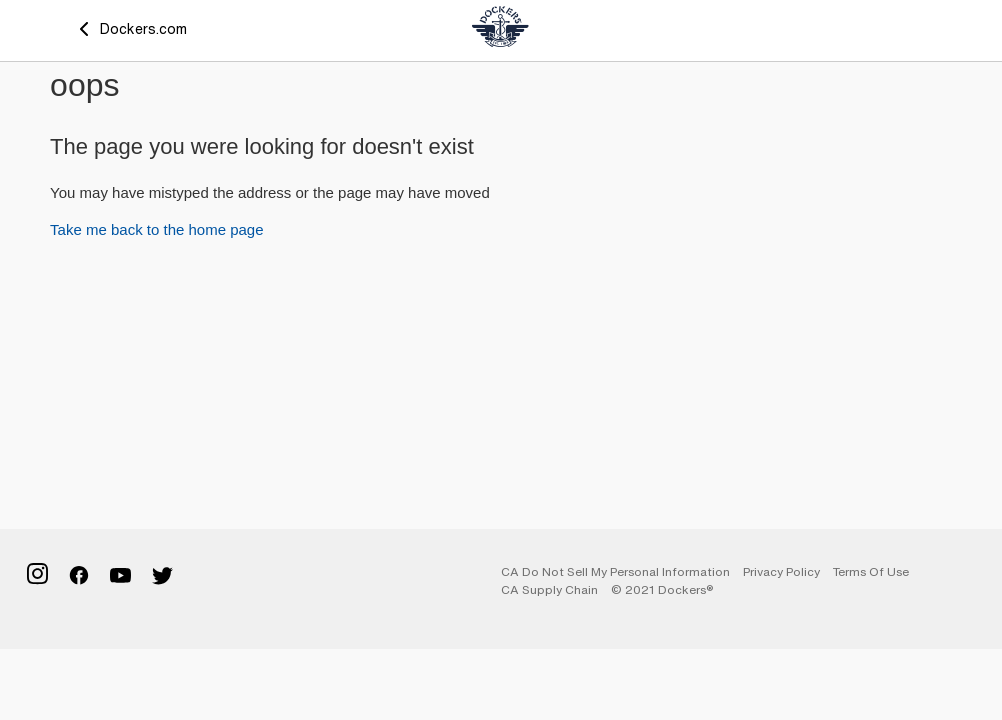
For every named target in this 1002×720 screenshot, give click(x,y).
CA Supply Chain (549, 589)
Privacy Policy (781, 571)
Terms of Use (871, 571)
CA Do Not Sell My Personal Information (615, 571)
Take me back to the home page (156, 229)
